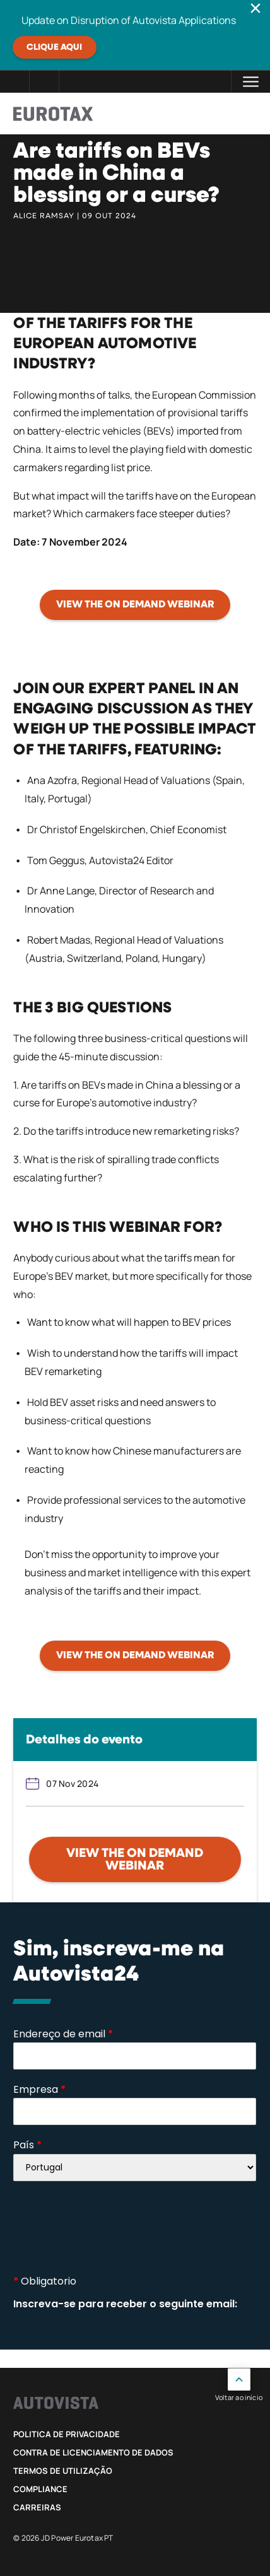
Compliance (40, 2489)
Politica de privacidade (66, 2434)
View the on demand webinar (134, 1859)
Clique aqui (54, 47)
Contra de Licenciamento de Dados (93, 2452)
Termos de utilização (62, 2470)
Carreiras (37, 2507)
